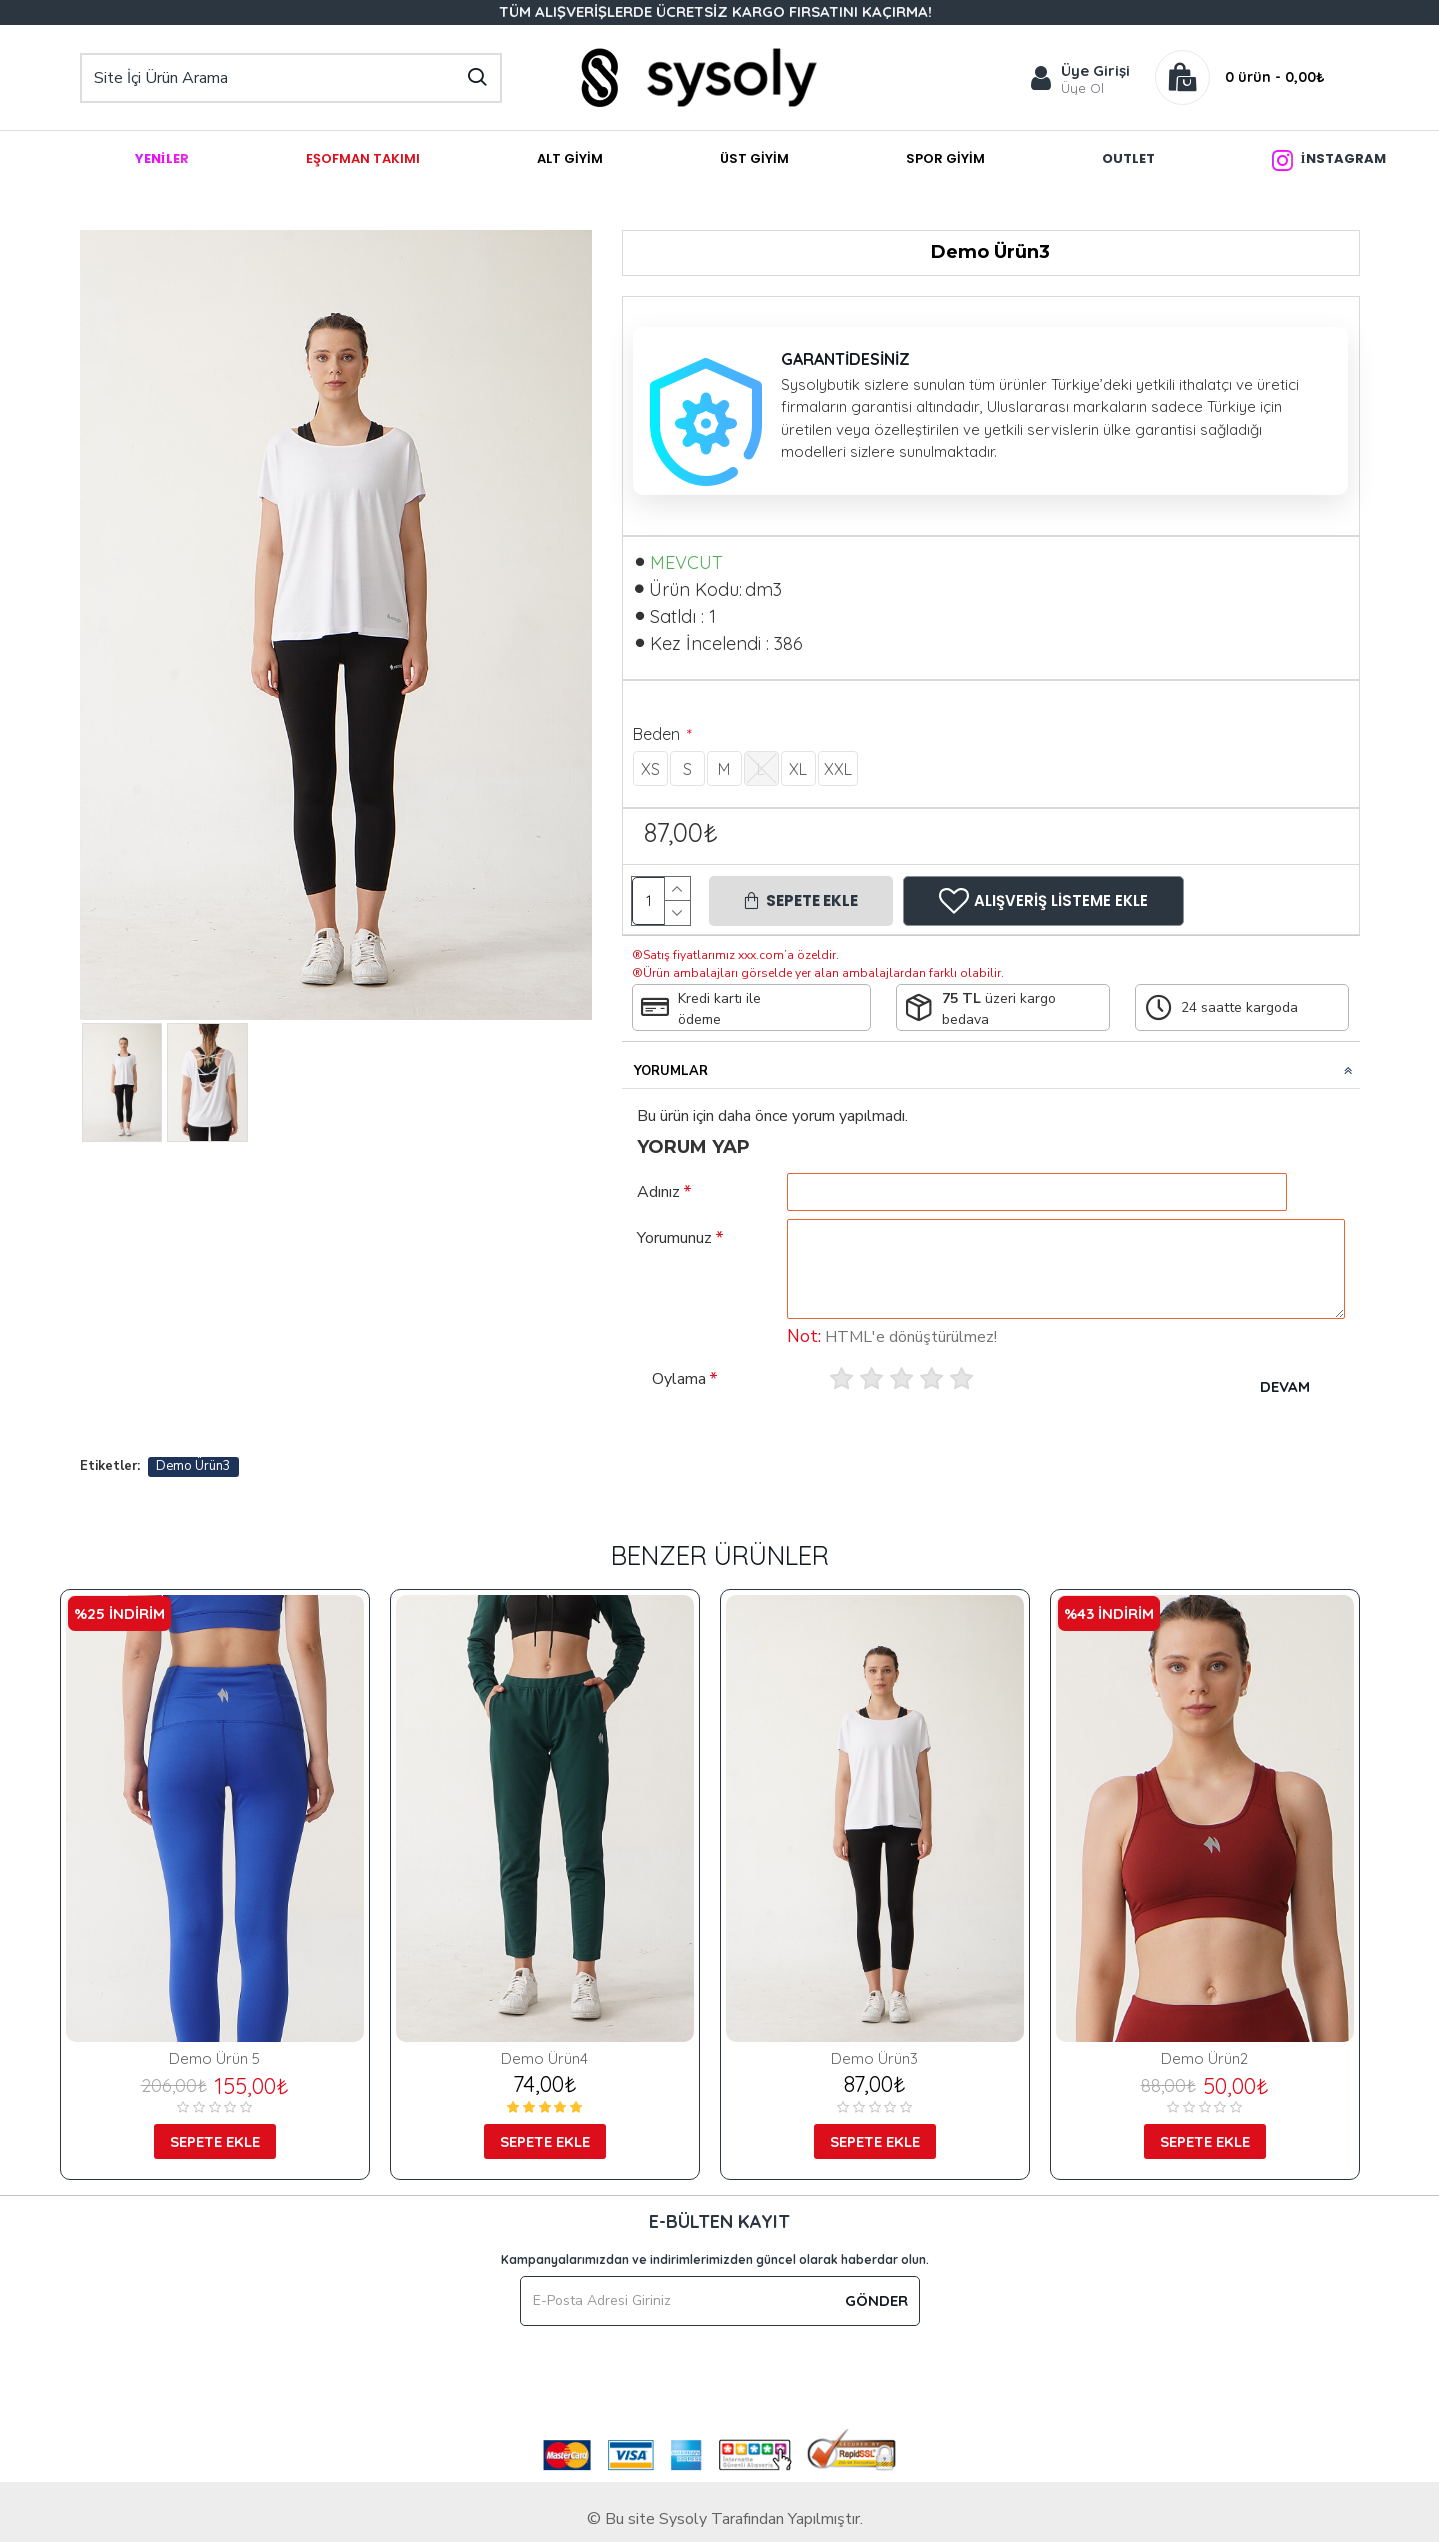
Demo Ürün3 (193, 1466)
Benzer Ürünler (720, 1555)
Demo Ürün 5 (214, 2058)
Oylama (679, 1379)
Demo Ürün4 (544, 2058)
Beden (658, 734)
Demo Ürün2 (1204, 2058)
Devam (1285, 1386)
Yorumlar (671, 1071)
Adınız (658, 1192)
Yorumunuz (674, 1238)
